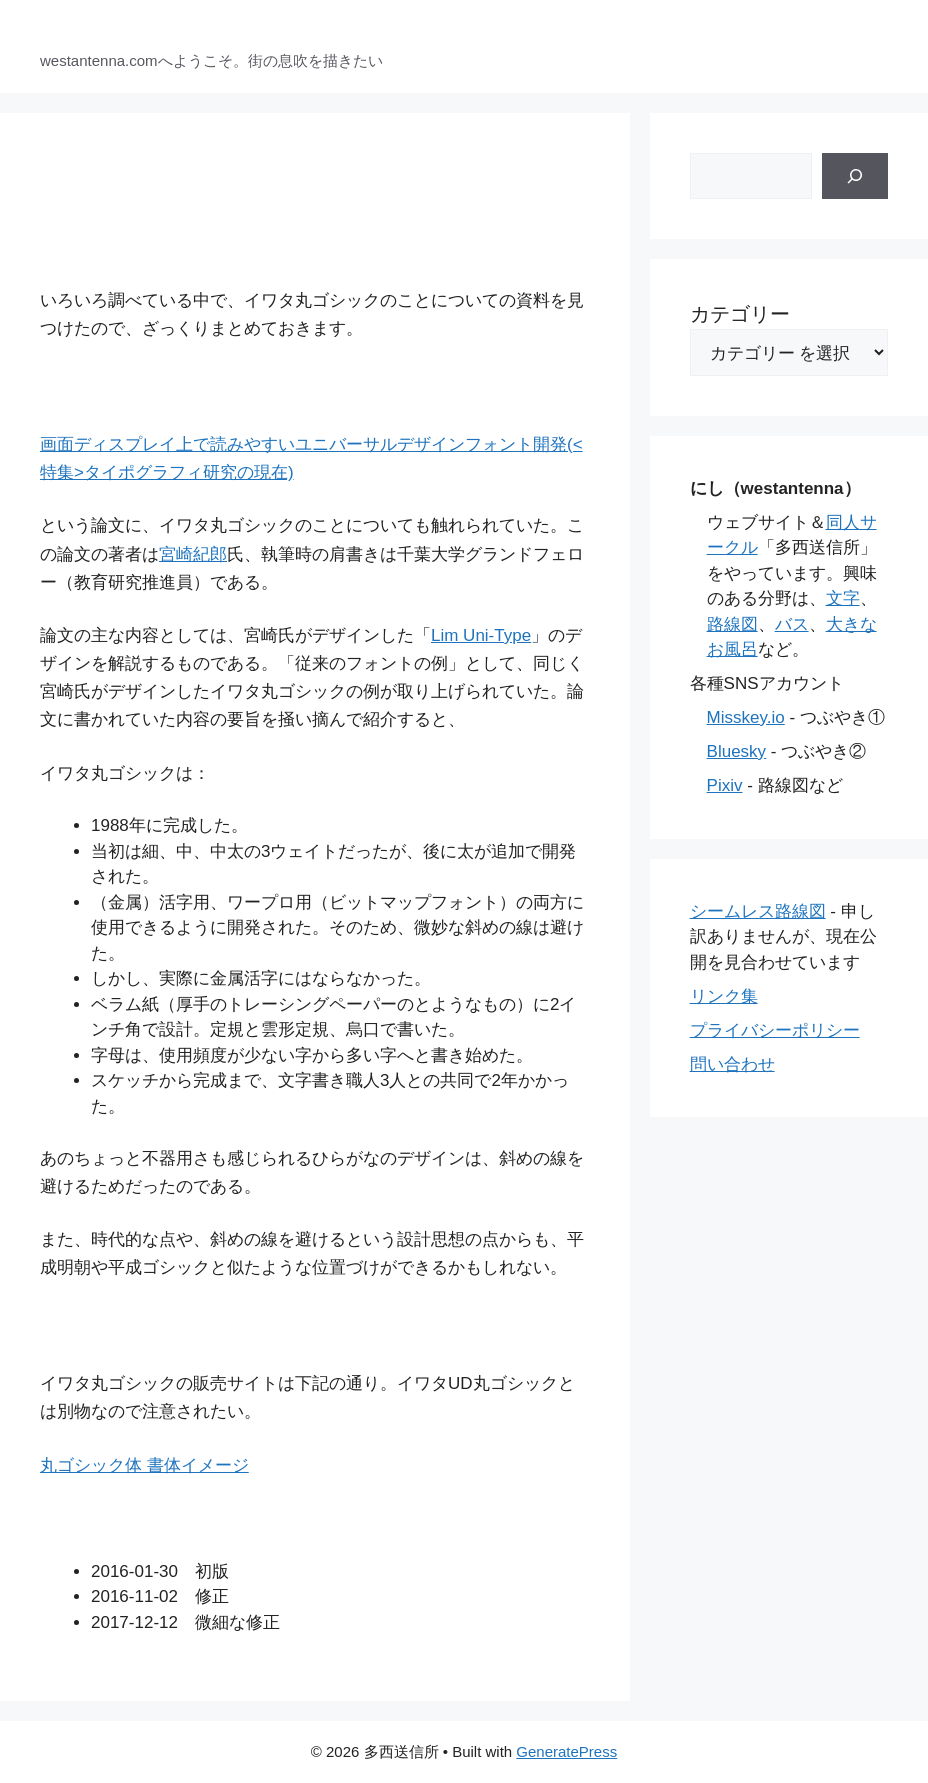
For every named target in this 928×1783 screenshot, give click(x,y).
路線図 (732, 624)
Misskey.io (746, 717)
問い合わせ (732, 1064)
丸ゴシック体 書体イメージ (144, 1465)
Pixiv (725, 785)
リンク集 (724, 996)
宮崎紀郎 (193, 554)
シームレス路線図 (758, 911)
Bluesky (737, 751)
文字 (843, 598)
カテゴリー (740, 314)
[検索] (855, 176)
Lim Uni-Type (481, 635)
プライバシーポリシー (775, 1030)
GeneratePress (566, 1751)
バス (792, 624)
